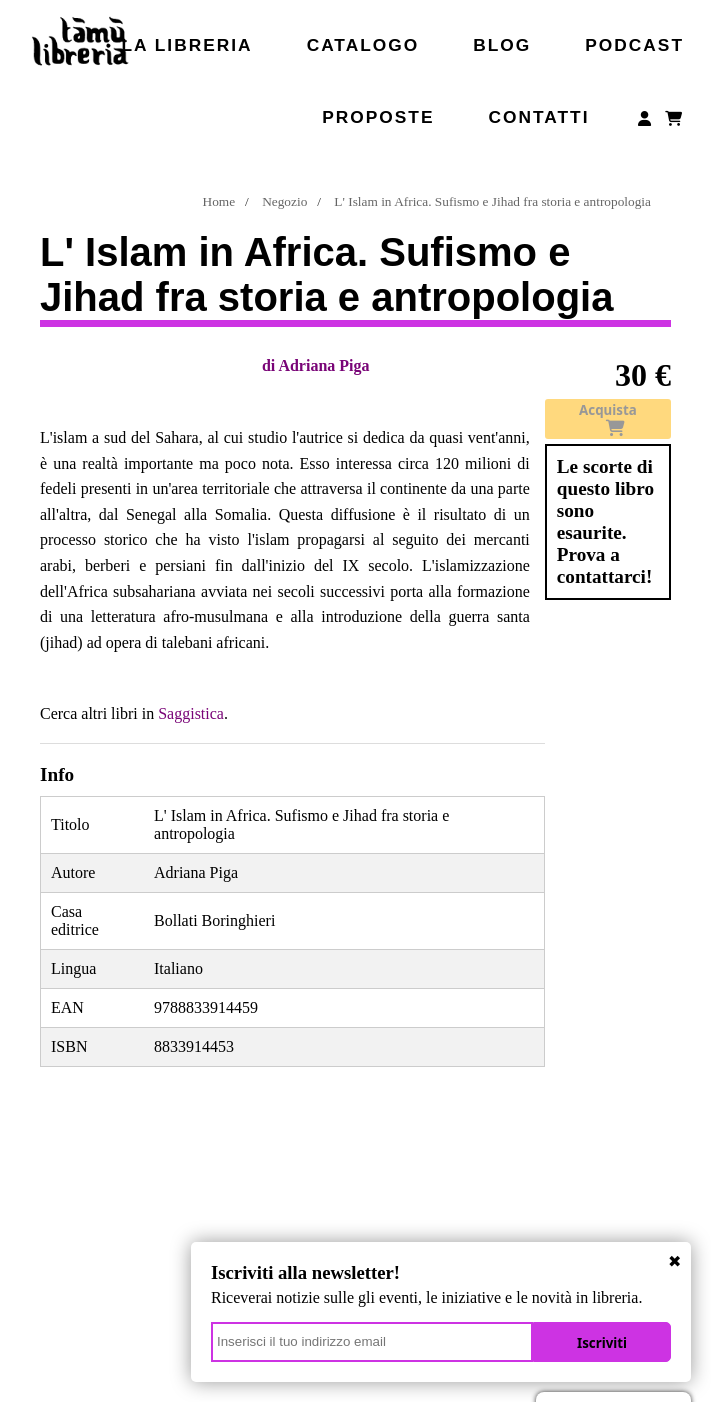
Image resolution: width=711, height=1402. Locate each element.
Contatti (538, 117)
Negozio (284, 201)
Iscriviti (602, 1343)
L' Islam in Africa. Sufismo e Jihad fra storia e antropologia (492, 201)
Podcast (634, 45)
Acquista (608, 419)
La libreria (187, 45)
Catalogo (363, 45)
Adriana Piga (323, 365)
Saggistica (191, 713)
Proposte (378, 117)
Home (219, 201)
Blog (502, 45)
